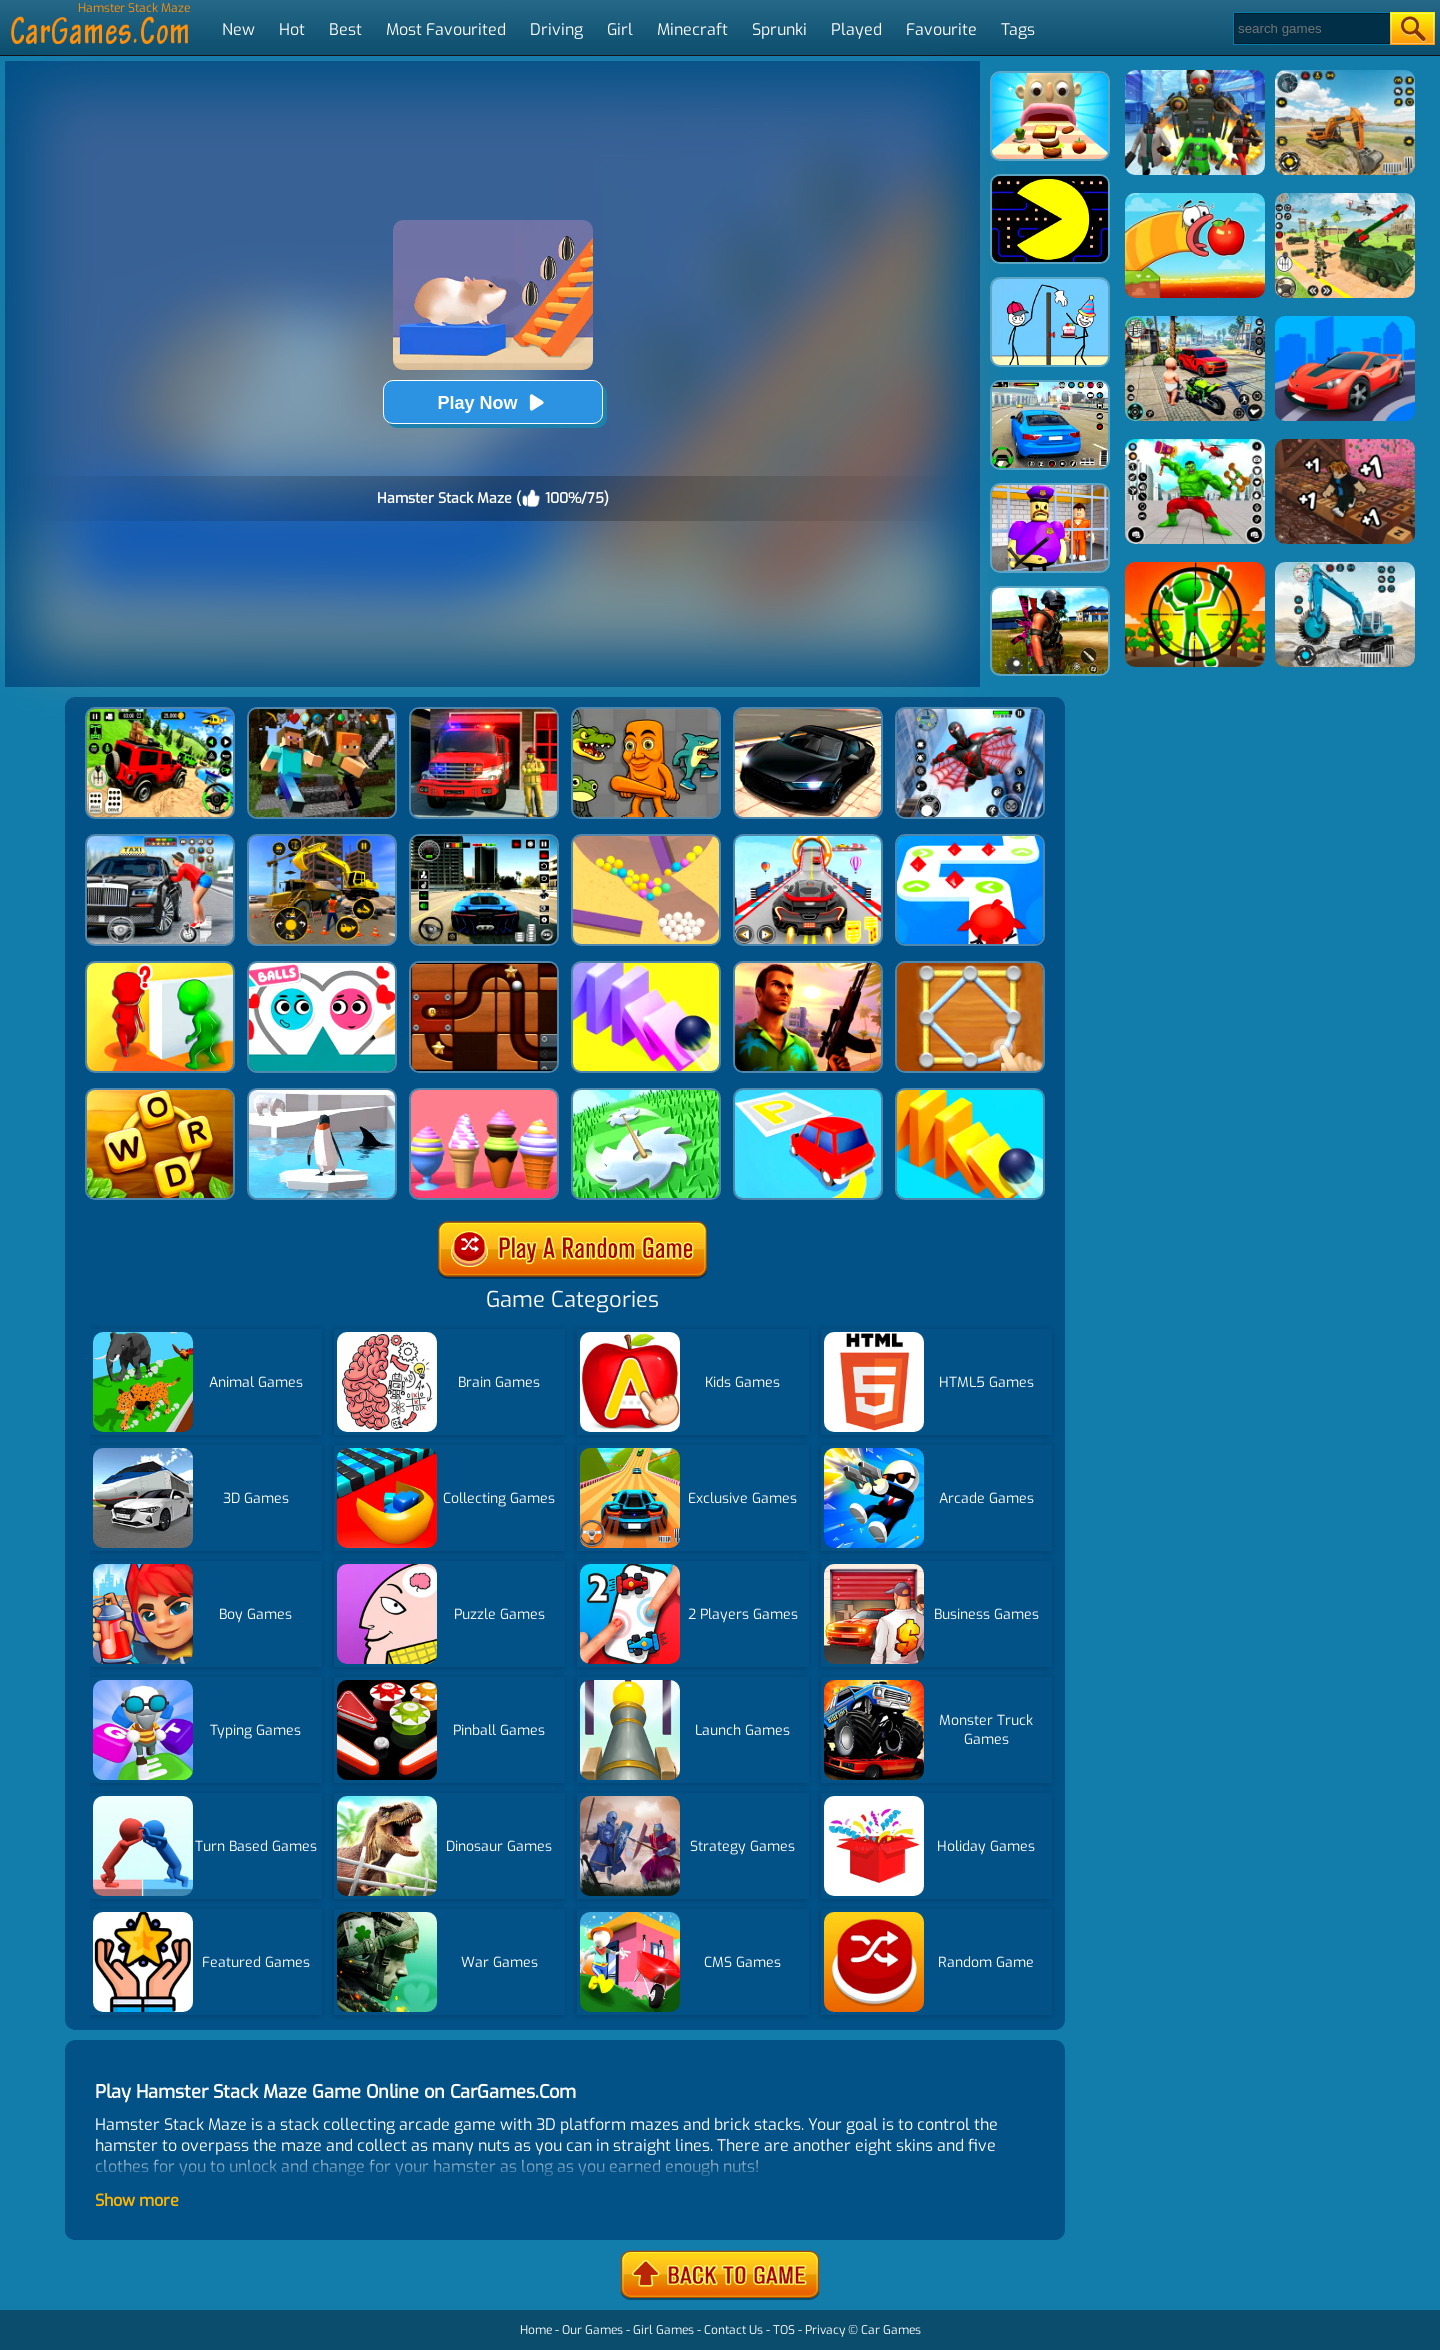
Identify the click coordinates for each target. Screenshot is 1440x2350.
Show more (137, 2200)
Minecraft (692, 29)
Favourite (941, 29)
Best (345, 29)
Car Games (891, 2330)
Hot (292, 29)
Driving (556, 29)
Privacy (825, 2330)
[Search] (1310, 28)
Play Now (492, 402)
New (238, 29)
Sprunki (779, 29)
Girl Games (663, 2330)
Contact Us (733, 2330)
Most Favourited (446, 29)
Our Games (592, 2330)
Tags (1018, 29)
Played (856, 29)
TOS (784, 2330)
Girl (620, 29)
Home (536, 2330)
